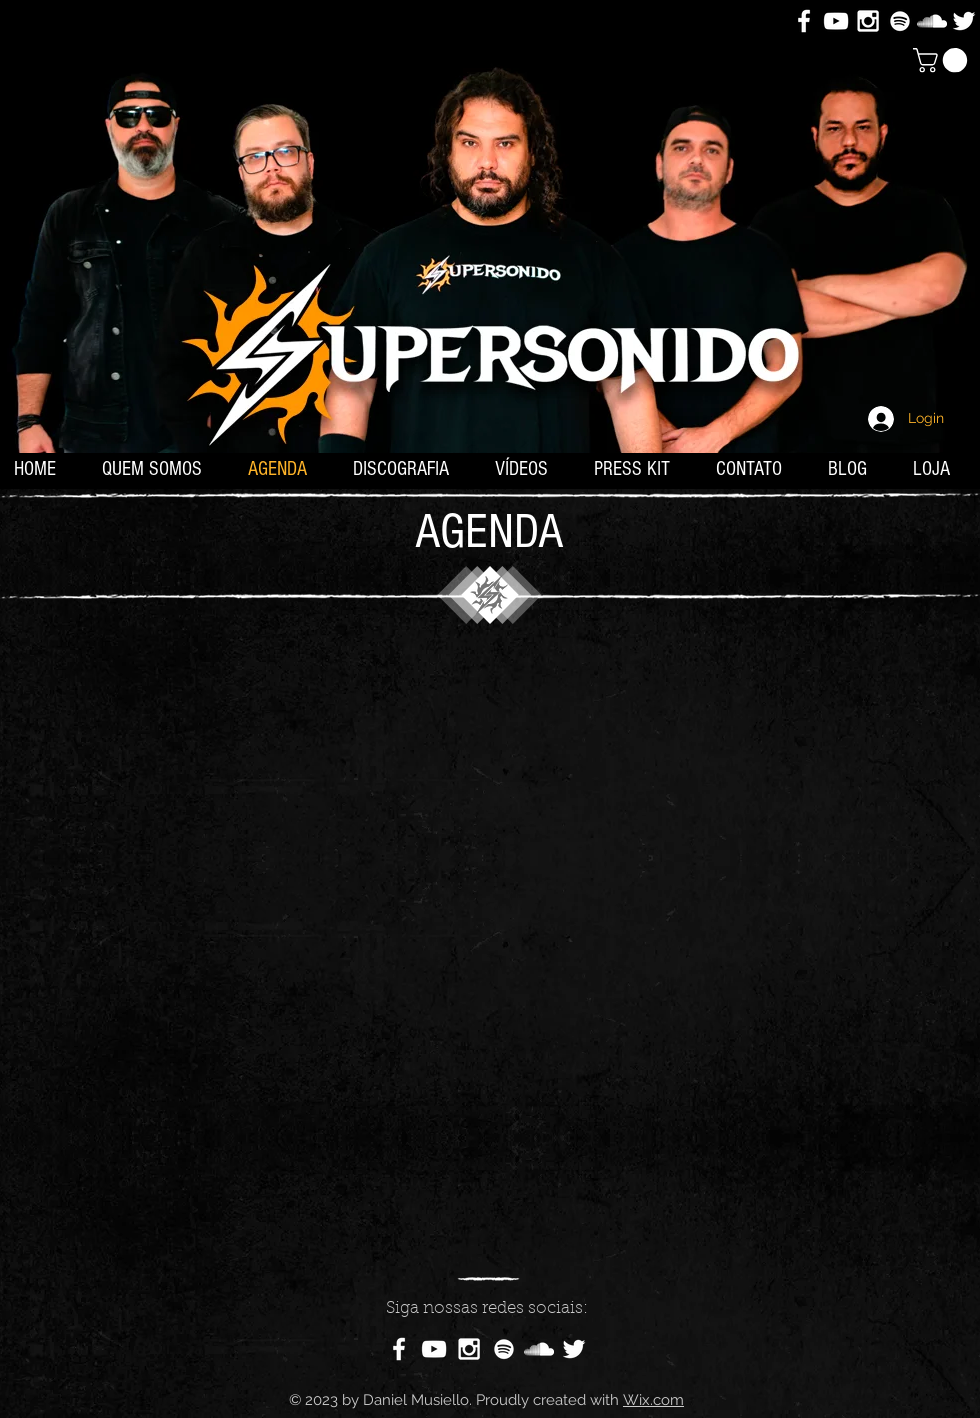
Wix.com (653, 1400)
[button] (943, 60)
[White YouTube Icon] (836, 21)
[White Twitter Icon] (964, 21)
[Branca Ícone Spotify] (900, 21)
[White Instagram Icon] (868, 21)
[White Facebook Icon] (804, 21)
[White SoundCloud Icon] (932, 21)
